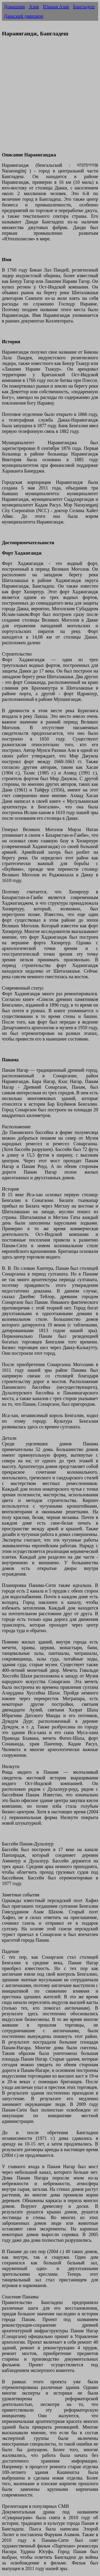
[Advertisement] (50, 97)
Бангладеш (84, 6)
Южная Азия (56, 6)
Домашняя (14, 6)
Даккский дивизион (23, 16)
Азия (34, 6)
